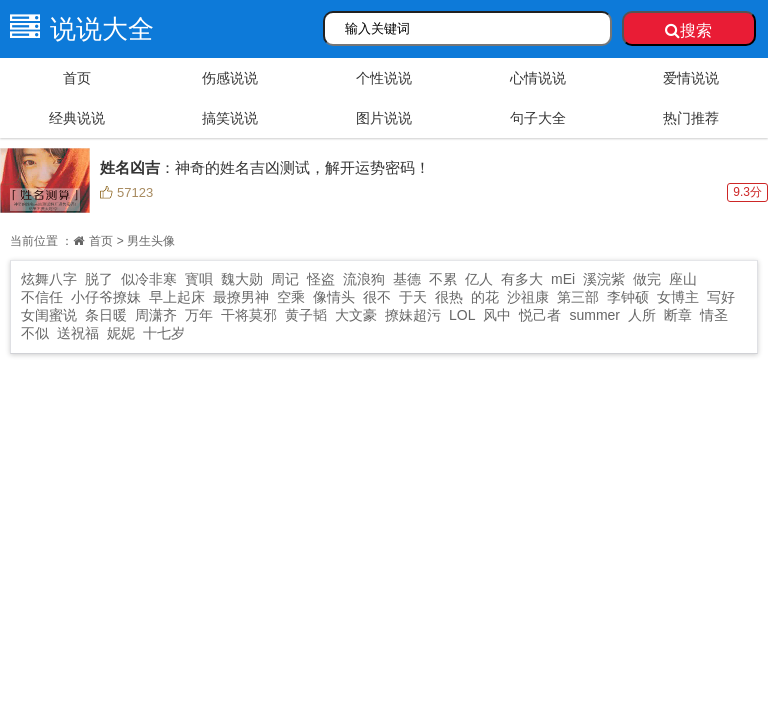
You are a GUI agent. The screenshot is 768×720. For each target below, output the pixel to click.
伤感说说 (230, 78)
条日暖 (106, 315)
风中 (497, 315)
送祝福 (78, 333)
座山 (683, 279)
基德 (407, 279)
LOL (462, 315)
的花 (485, 297)
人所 (642, 315)
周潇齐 (156, 315)
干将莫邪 (249, 315)
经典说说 (77, 118)
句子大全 (538, 118)
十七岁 (164, 333)
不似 (35, 333)
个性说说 (384, 78)
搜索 (688, 30)
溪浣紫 (604, 279)
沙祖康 (528, 297)
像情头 (334, 297)
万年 (199, 315)
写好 (721, 297)
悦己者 (540, 315)
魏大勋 (242, 279)
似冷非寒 (149, 279)
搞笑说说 (230, 118)
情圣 (714, 315)
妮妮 (121, 333)
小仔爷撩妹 (106, 297)
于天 (413, 297)
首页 (77, 78)
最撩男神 (241, 297)
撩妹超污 (413, 315)
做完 (647, 279)
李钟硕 (628, 297)
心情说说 (538, 78)
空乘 (291, 297)
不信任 (42, 297)
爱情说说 (691, 78)
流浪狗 (364, 279)
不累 (443, 279)
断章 (678, 315)
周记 (285, 279)
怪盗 (321, 279)
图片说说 (384, 118)
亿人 (479, 279)
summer (594, 315)
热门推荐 (691, 118)
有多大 (522, 279)
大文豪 (356, 315)
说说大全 (77, 29)
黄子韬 (306, 315)
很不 (377, 297)
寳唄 (199, 279)
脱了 (99, 279)
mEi (563, 279)
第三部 (578, 297)
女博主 (678, 297)
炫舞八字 (49, 279)
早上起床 (177, 297)
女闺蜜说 (49, 315)
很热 (449, 297)
